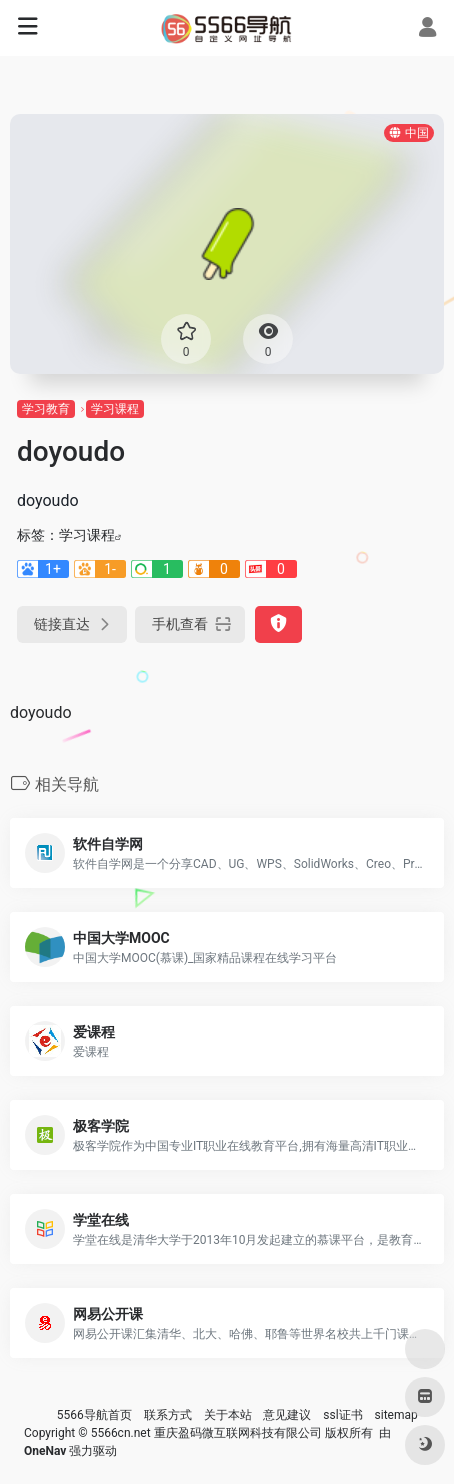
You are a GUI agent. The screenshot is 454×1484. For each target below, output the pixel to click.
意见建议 (287, 1415)
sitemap (396, 1415)
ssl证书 (342, 1415)
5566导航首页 (94, 1415)
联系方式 (168, 1415)
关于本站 (228, 1415)
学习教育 (46, 409)
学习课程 (115, 409)
